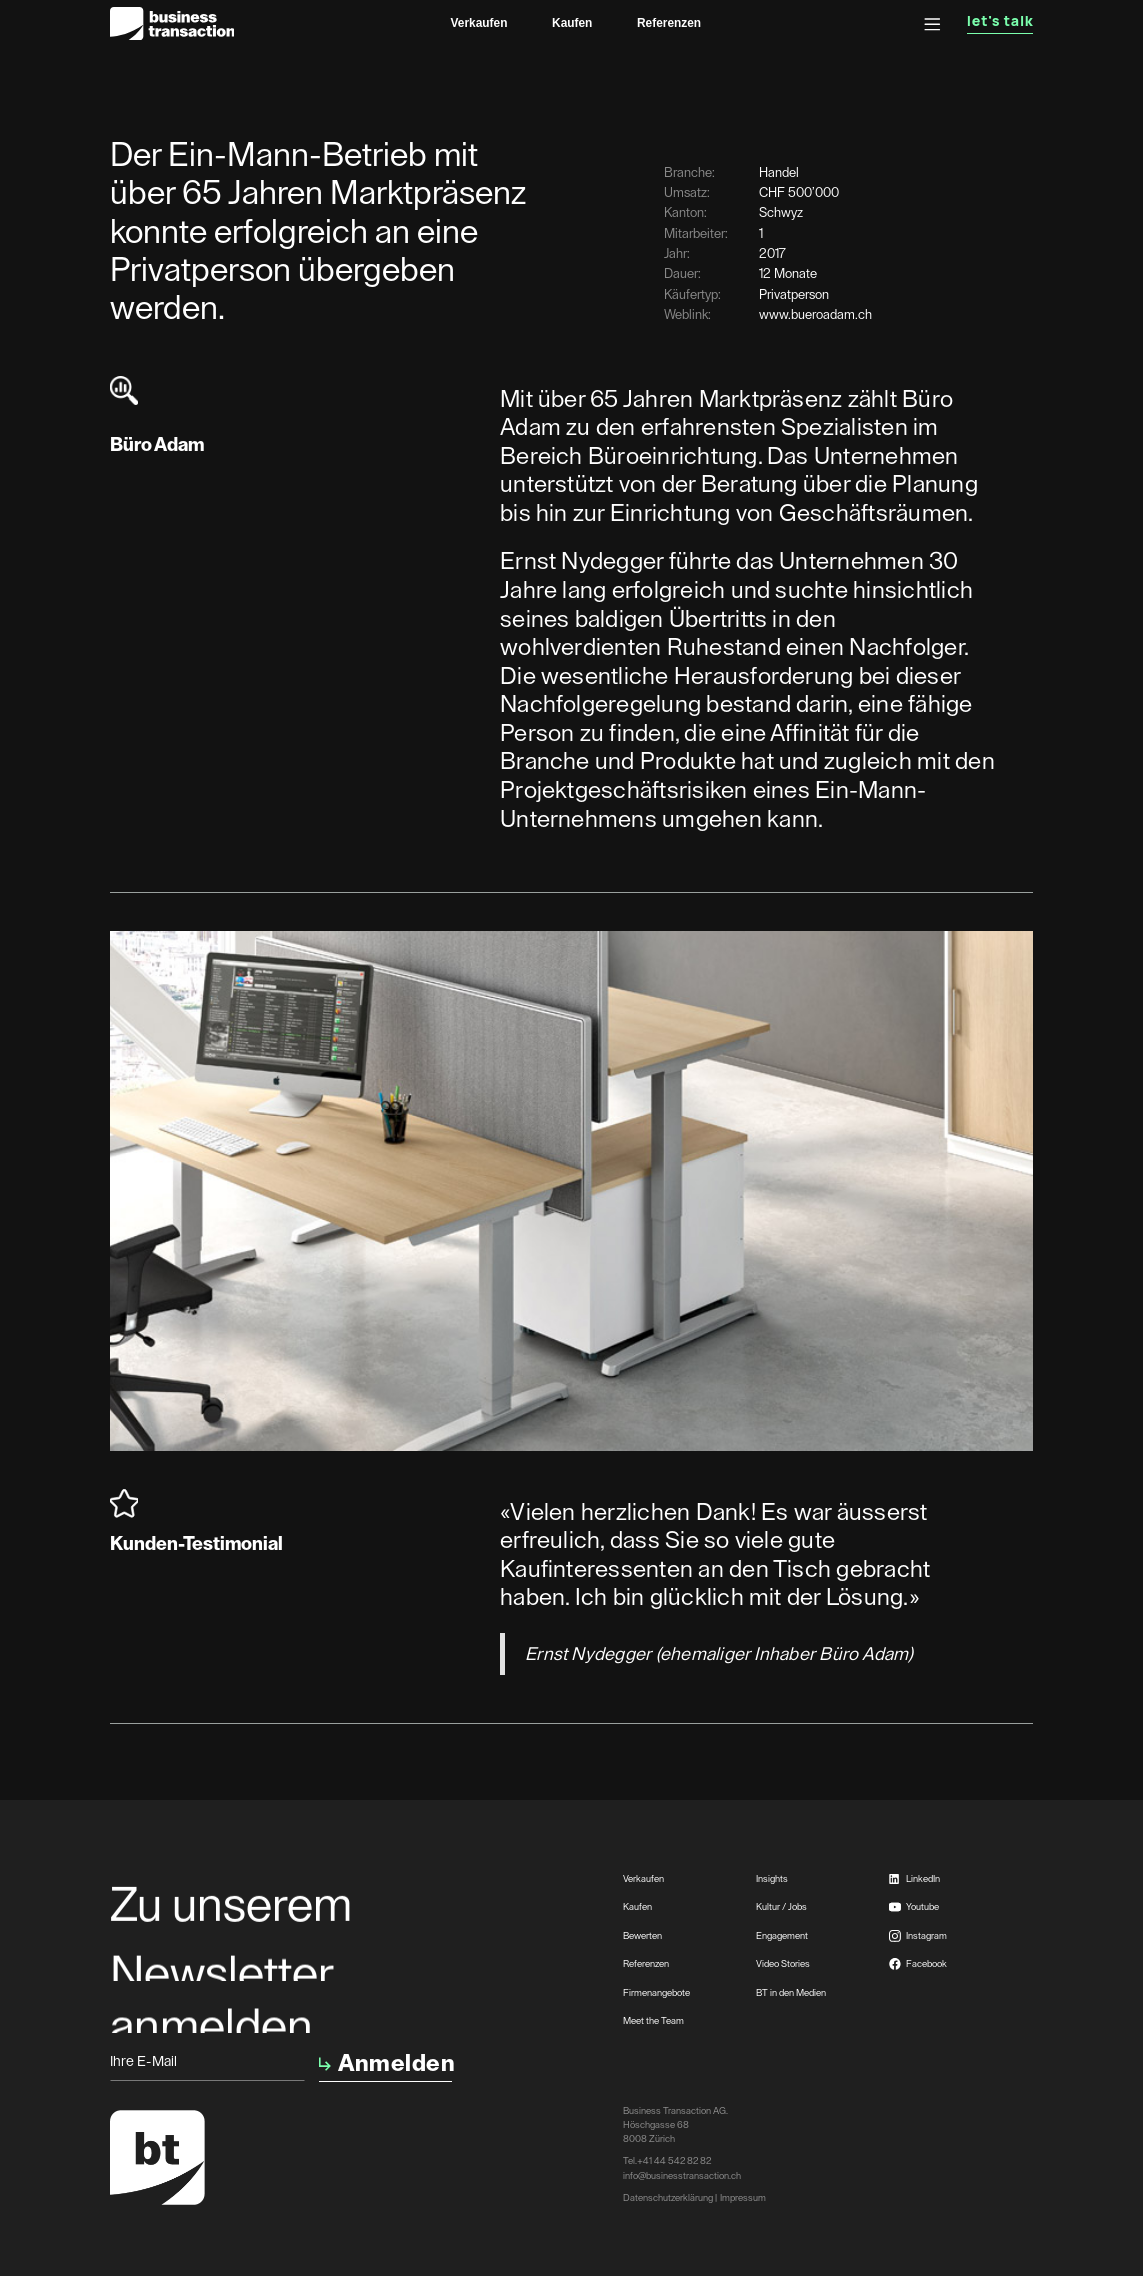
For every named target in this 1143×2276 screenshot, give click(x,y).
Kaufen (572, 23)
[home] (172, 23)
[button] (932, 24)
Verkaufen (479, 23)
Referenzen (669, 23)
